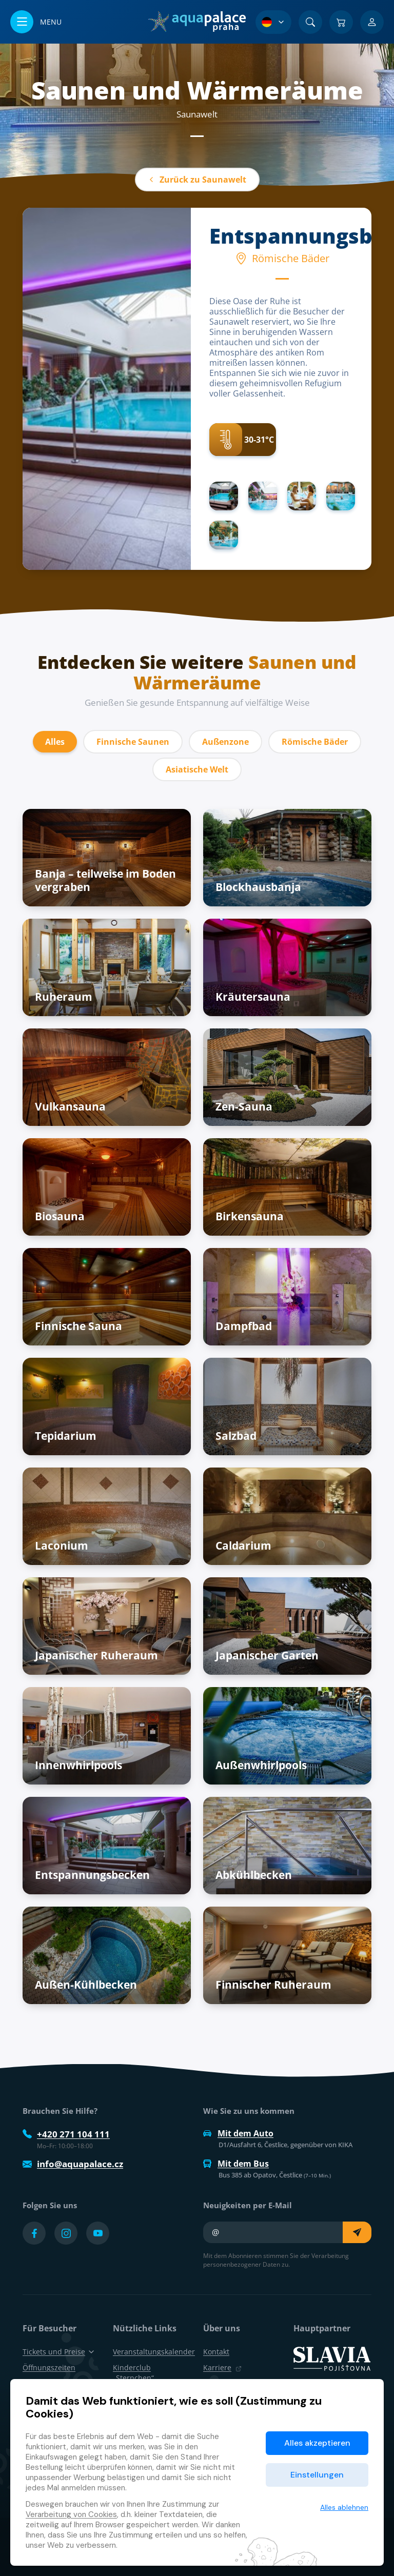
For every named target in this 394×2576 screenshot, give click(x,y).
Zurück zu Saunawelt (197, 179)
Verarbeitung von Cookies (71, 2514)
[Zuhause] (197, 21)
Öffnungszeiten (49, 2367)
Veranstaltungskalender (154, 2351)
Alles (55, 741)
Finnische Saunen (132, 741)
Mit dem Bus (236, 2163)
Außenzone (225, 741)
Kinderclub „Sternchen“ (133, 2372)
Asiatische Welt (197, 769)
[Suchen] (310, 22)
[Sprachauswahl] (273, 22)
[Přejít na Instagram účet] (65, 2233)
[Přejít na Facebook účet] (34, 2233)
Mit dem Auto (238, 2133)
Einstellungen (317, 2474)
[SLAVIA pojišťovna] (331, 2358)
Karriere (222, 2367)
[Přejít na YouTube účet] (97, 2233)
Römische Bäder (315, 741)
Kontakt (216, 2351)
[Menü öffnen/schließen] (36, 21)
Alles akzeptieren (317, 2443)
